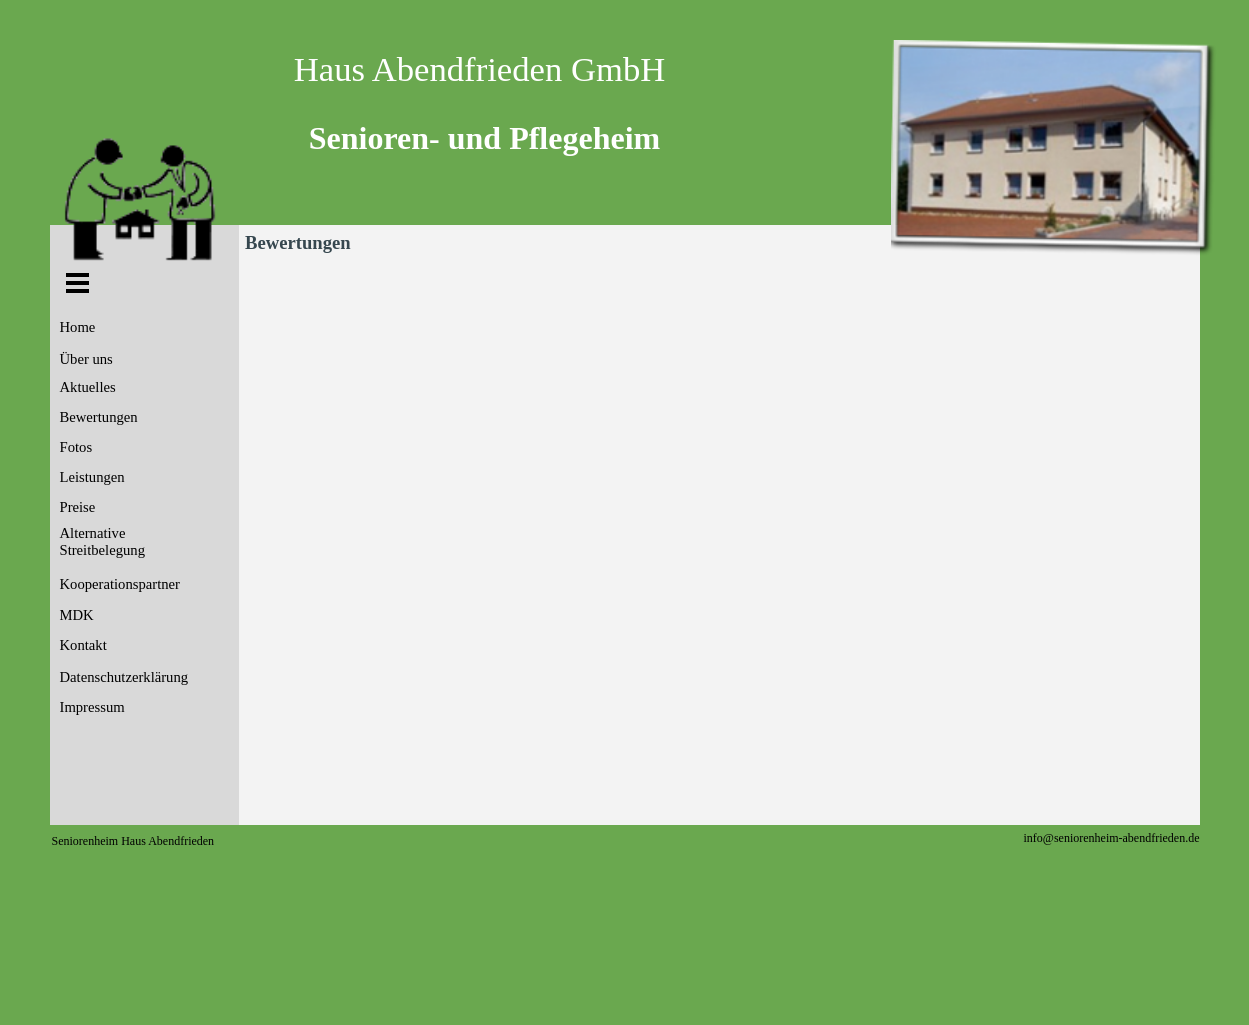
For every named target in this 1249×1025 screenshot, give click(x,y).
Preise (78, 507)
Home (78, 327)
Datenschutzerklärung (124, 677)
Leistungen (92, 477)
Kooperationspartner (120, 584)
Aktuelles (88, 387)
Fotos (76, 447)
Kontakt (83, 645)
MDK (77, 615)
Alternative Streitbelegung (102, 541)
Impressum (92, 707)
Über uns (86, 359)
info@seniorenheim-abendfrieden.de (1112, 838)
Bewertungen (99, 417)
